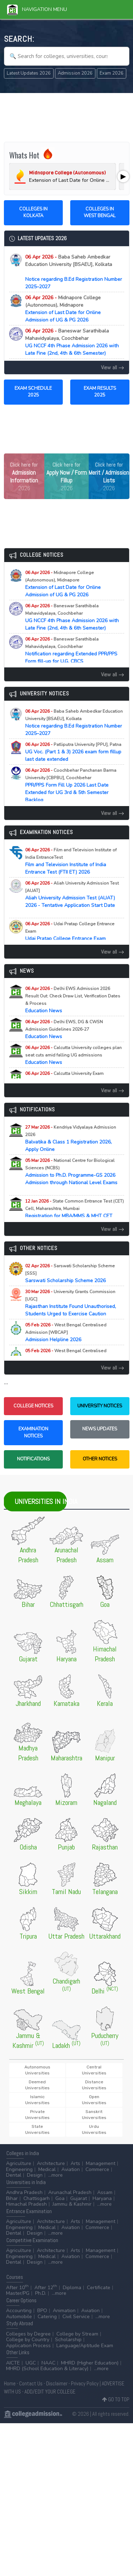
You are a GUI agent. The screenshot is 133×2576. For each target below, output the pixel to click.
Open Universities (94, 2099)
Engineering (19, 2169)
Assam (104, 2192)
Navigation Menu (37, 9)
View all (112, 367)
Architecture (51, 2163)
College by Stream (77, 2334)
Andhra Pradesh (24, 2192)
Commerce (97, 2169)
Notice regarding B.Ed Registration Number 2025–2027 (73, 272)
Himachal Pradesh (26, 2204)
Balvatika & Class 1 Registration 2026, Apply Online (70, 1138)
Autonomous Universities (37, 2070)
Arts (75, 2163)
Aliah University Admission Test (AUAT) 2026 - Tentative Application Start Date (72, 898)
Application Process (28, 2345)
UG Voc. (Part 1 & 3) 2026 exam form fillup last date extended (73, 752)
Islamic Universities (37, 2099)
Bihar (12, 2198)
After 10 (17, 2287)
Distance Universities (94, 2084)
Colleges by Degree (28, 2334)
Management (100, 2163)
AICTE (13, 2363)
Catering (47, 2316)
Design (35, 2175)
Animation (64, 2310)
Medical (47, 2169)
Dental (13, 2175)
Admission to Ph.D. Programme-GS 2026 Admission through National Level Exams (71, 1175)
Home (10, 2383)
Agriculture (18, 2163)
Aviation (70, 2169)
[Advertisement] (66, 116)
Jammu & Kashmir (72, 2204)
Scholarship (68, 2339)
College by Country (27, 2339)
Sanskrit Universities (94, 2114)
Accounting (19, 2310)
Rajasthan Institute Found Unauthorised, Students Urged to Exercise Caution (71, 1303)
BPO (42, 2310)
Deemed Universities (37, 2084)
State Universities (37, 2129)
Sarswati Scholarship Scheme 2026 (71, 1273)
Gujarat (78, 2198)
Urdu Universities (94, 2129)
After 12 (45, 2287)
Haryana (102, 2198)
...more (55, 2175)
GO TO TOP (115, 2399)
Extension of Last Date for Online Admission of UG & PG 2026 (63, 308)
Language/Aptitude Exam (84, 2345)
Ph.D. (40, 2293)
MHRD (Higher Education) (89, 2363)
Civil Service (76, 2316)
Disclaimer (56, 2383)
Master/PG (17, 2293)
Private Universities (37, 2114)
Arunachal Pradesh (70, 2192)
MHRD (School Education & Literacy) (47, 2368)
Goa (60, 2198)
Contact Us (31, 2383)
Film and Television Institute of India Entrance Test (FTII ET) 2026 (71, 861)
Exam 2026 (111, 73)
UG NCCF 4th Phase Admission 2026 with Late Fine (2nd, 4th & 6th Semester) (72, 342)
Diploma (72, 2287)
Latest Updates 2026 (29, 73)
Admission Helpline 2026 (65, 1332)
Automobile (19, 2316)
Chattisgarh (36, 2198)
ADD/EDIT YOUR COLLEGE (50, 2391)
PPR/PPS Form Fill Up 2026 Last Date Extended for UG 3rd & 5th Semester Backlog (70, 785)
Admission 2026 (75, 73)
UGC (31, 2363)
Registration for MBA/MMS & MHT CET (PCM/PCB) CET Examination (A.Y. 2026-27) (74, 1216)
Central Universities (94, 2070)
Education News (72, 1000)
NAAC (48, 2363)
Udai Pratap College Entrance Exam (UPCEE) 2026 (70, 935)
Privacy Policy (85, 2383)
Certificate (98, 2287)
